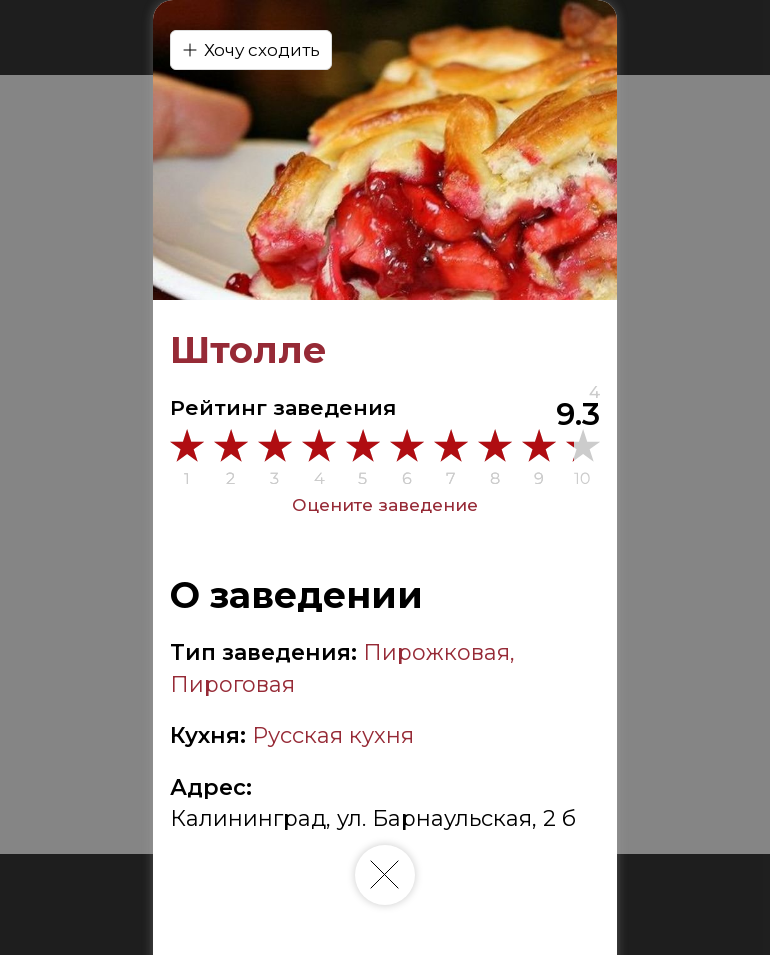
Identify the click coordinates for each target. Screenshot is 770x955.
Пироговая (232, 684)
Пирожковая (436, 652)
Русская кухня (333, 735)
